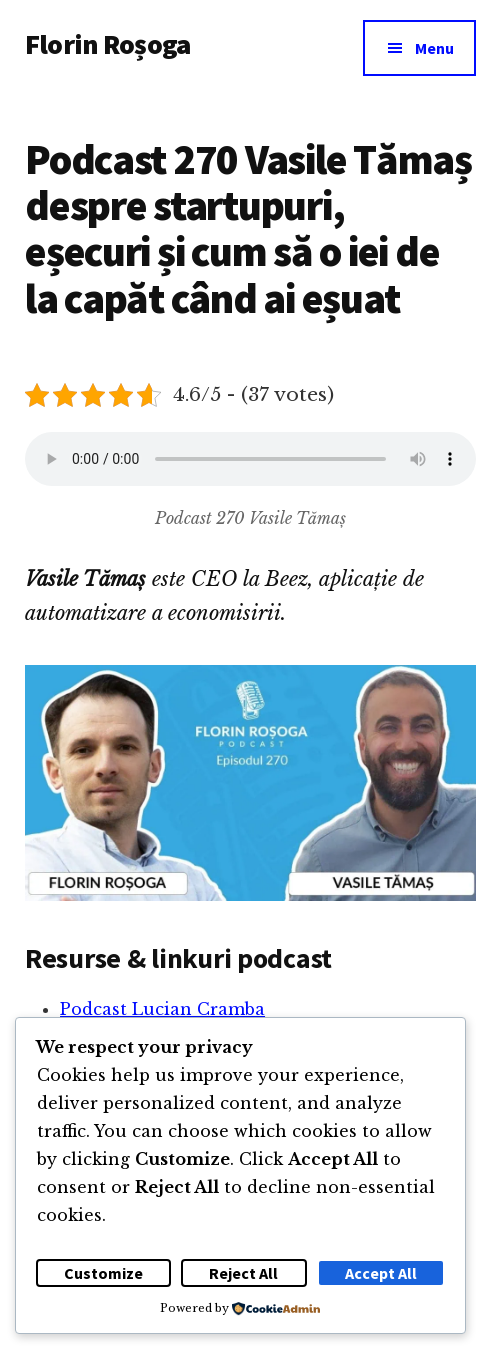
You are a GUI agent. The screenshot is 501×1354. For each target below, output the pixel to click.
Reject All (243, 1273)
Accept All (381, 1273)
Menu (434, 48)
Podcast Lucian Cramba (162, 1009)
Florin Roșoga (107, 44)
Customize (103, 1273)
